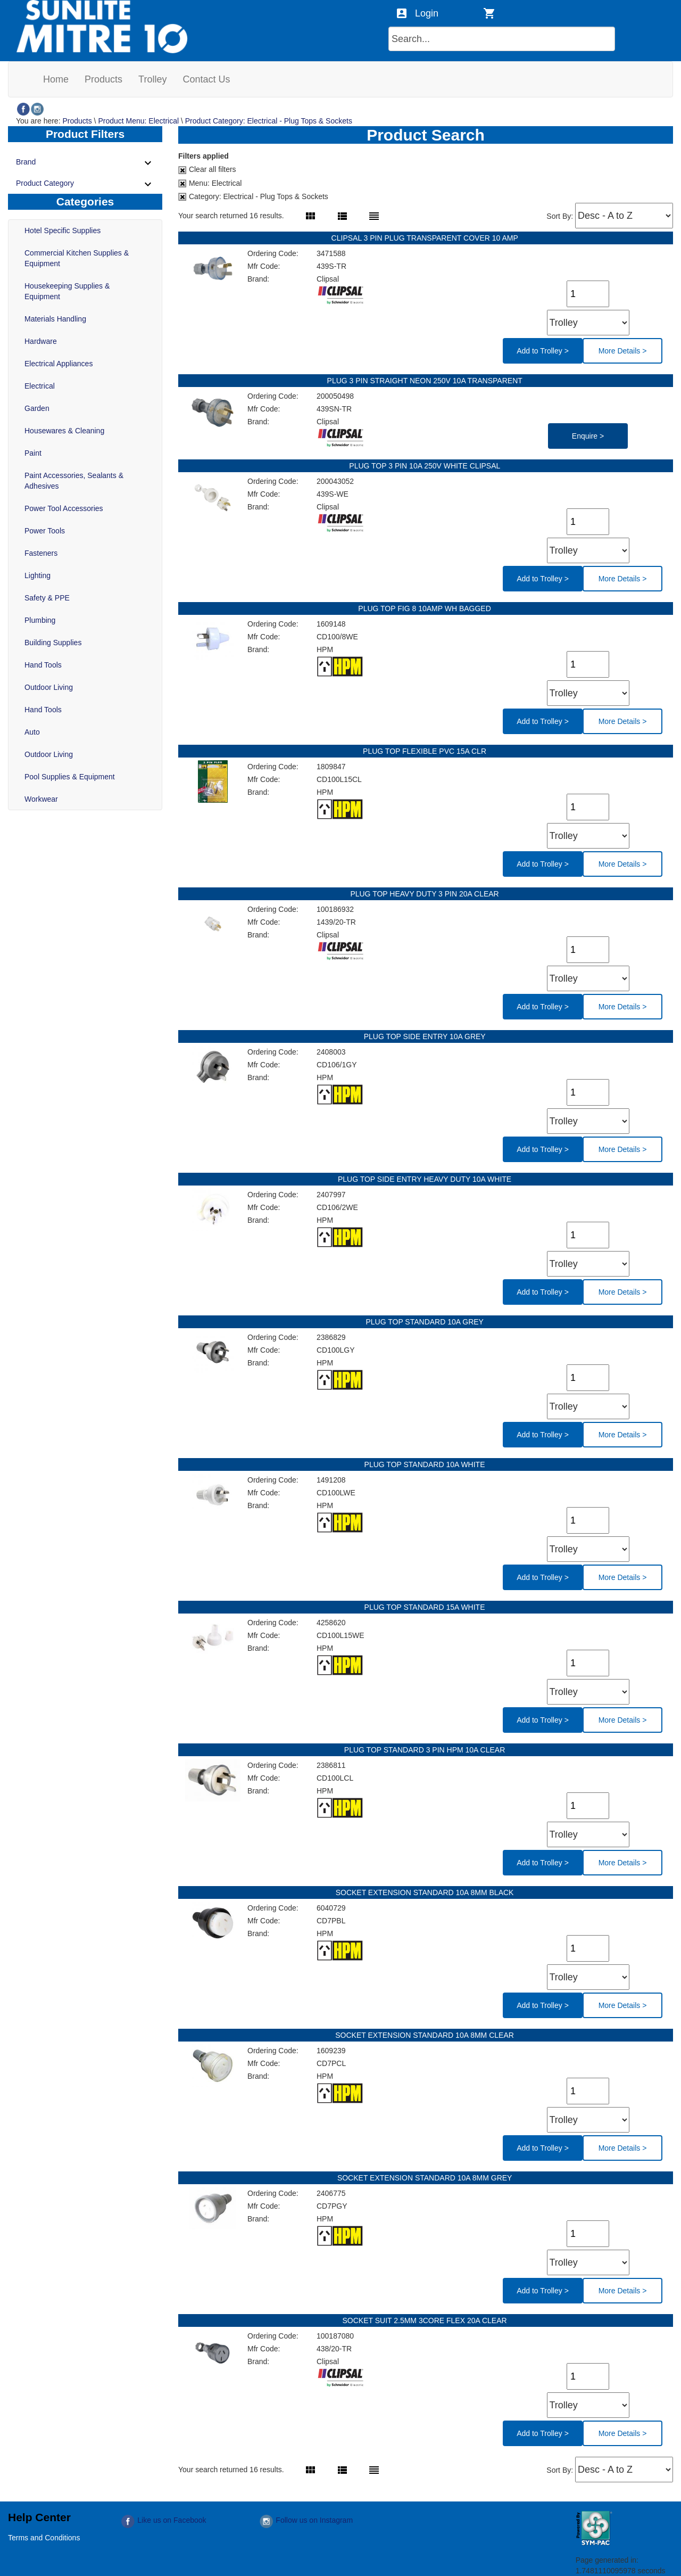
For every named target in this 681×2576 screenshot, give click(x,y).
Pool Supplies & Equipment (69, 776)
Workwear (41, 799)
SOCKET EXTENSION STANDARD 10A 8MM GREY (425, 2178)
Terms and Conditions (44, 2537)
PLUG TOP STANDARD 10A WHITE (425, 1464)
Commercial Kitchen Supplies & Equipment (76, 258)
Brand (85, 163)
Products (77, 121)
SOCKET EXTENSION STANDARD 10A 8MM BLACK (426, 1892)
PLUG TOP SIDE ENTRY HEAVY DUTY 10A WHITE (425, 1179)
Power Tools (44, 530)
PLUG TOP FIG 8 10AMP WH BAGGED (425, 608)
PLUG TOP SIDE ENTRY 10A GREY (426, 1036)
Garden (36, 408)
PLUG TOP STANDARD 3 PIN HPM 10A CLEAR (425, 1750)
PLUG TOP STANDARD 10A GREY (425, 1322)
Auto (32, 732)
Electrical (39, 386)
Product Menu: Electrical (138, 121)
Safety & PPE (47, 598)
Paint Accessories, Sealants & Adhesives (73, 480)
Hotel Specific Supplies (62, 230)
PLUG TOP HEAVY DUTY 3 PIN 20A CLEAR (425, 894)
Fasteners (40, 553)
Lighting (37, 575)
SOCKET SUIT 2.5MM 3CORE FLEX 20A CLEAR (425, 2320)
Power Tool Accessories (63, 508)
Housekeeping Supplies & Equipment (67, 291)
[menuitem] (56, 79)
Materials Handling (55, 319)
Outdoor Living (48, 687)
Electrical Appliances (58, 363)
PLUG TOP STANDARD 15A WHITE (425, 1607)
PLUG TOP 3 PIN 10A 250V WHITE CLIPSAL (425, 466)
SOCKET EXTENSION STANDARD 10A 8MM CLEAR (425, 2035)
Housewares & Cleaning (64, 430)
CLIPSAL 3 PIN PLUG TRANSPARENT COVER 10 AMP (425, 238)
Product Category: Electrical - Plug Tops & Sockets (268, 121)
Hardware (40, 341)
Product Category (85, 184)
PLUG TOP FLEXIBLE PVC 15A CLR (425, 751)
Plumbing (39, 620)
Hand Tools (43, 665)
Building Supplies (52, 642)
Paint (32, 453)
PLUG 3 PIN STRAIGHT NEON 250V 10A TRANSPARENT (426, 380)
